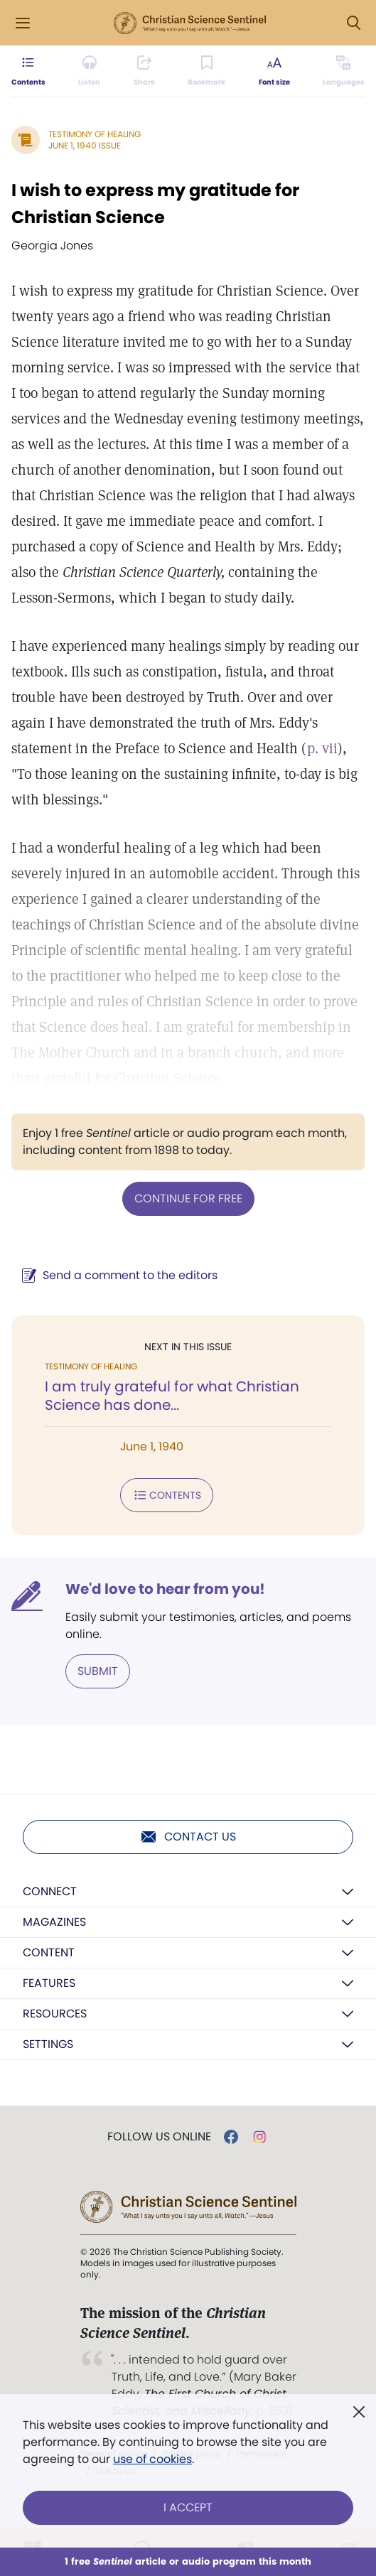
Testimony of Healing (94, 134)
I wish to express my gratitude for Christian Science (155, 203)
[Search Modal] (353, 23)
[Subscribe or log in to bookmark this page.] (206, 71)
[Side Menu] (23, 23)
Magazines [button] (54, 1922)
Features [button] (49, 1983)
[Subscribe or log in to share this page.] (144, 71)
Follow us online (159, 2137)
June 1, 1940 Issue (84, 145)
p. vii (322, 748)
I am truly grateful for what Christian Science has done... (172, 1395)
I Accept (188, 2507)
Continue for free (188, 1198)
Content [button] (49, 1952)
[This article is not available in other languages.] (344, 71)
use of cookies (152, 2459)
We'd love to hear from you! (165, 1588)
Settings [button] (48, 2044)
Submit (97, 1671)
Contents (166, 1495)
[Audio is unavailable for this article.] (89, 71)
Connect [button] (50, 1891)
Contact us (188, 1836)
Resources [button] (55, 2013)
